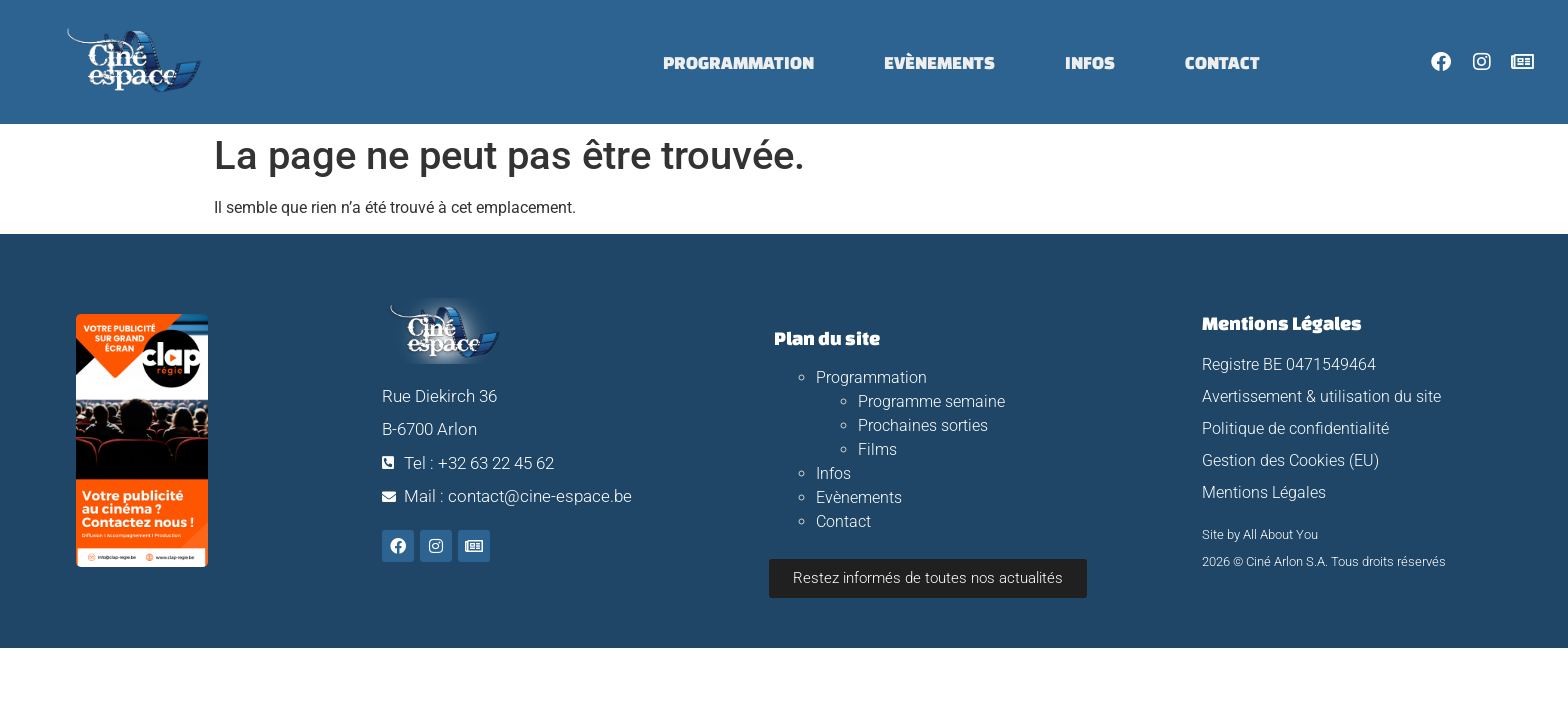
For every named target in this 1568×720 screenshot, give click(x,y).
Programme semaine (931, 401)
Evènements (939, 62)
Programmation (738, 62)
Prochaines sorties (923, 425)
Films (877, 449)
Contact (1222, 62)
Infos (1090, 62)
